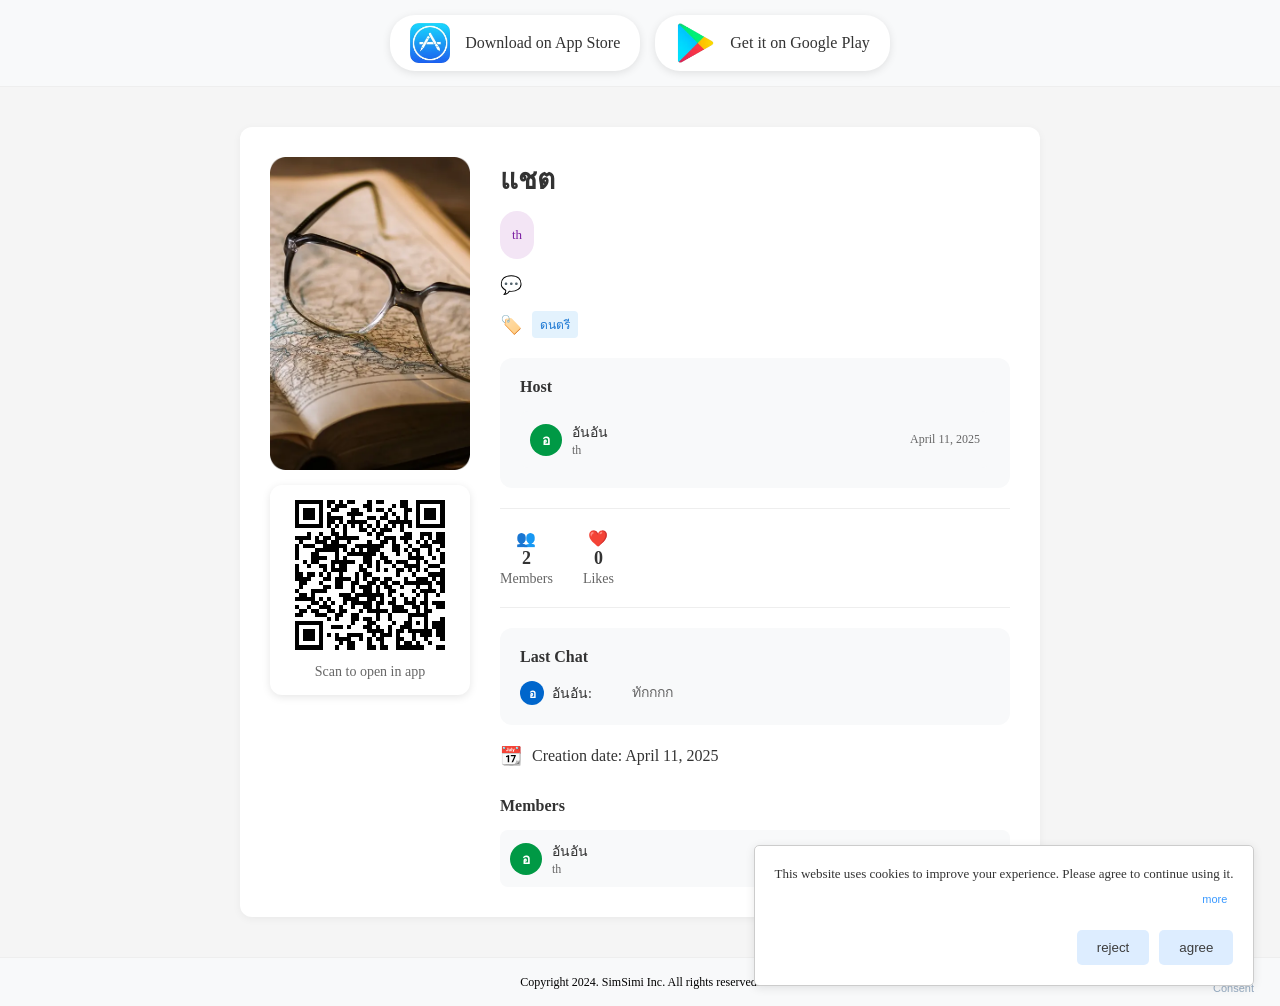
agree (1196, 955)
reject (1113, 955)
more (1214, 907)
